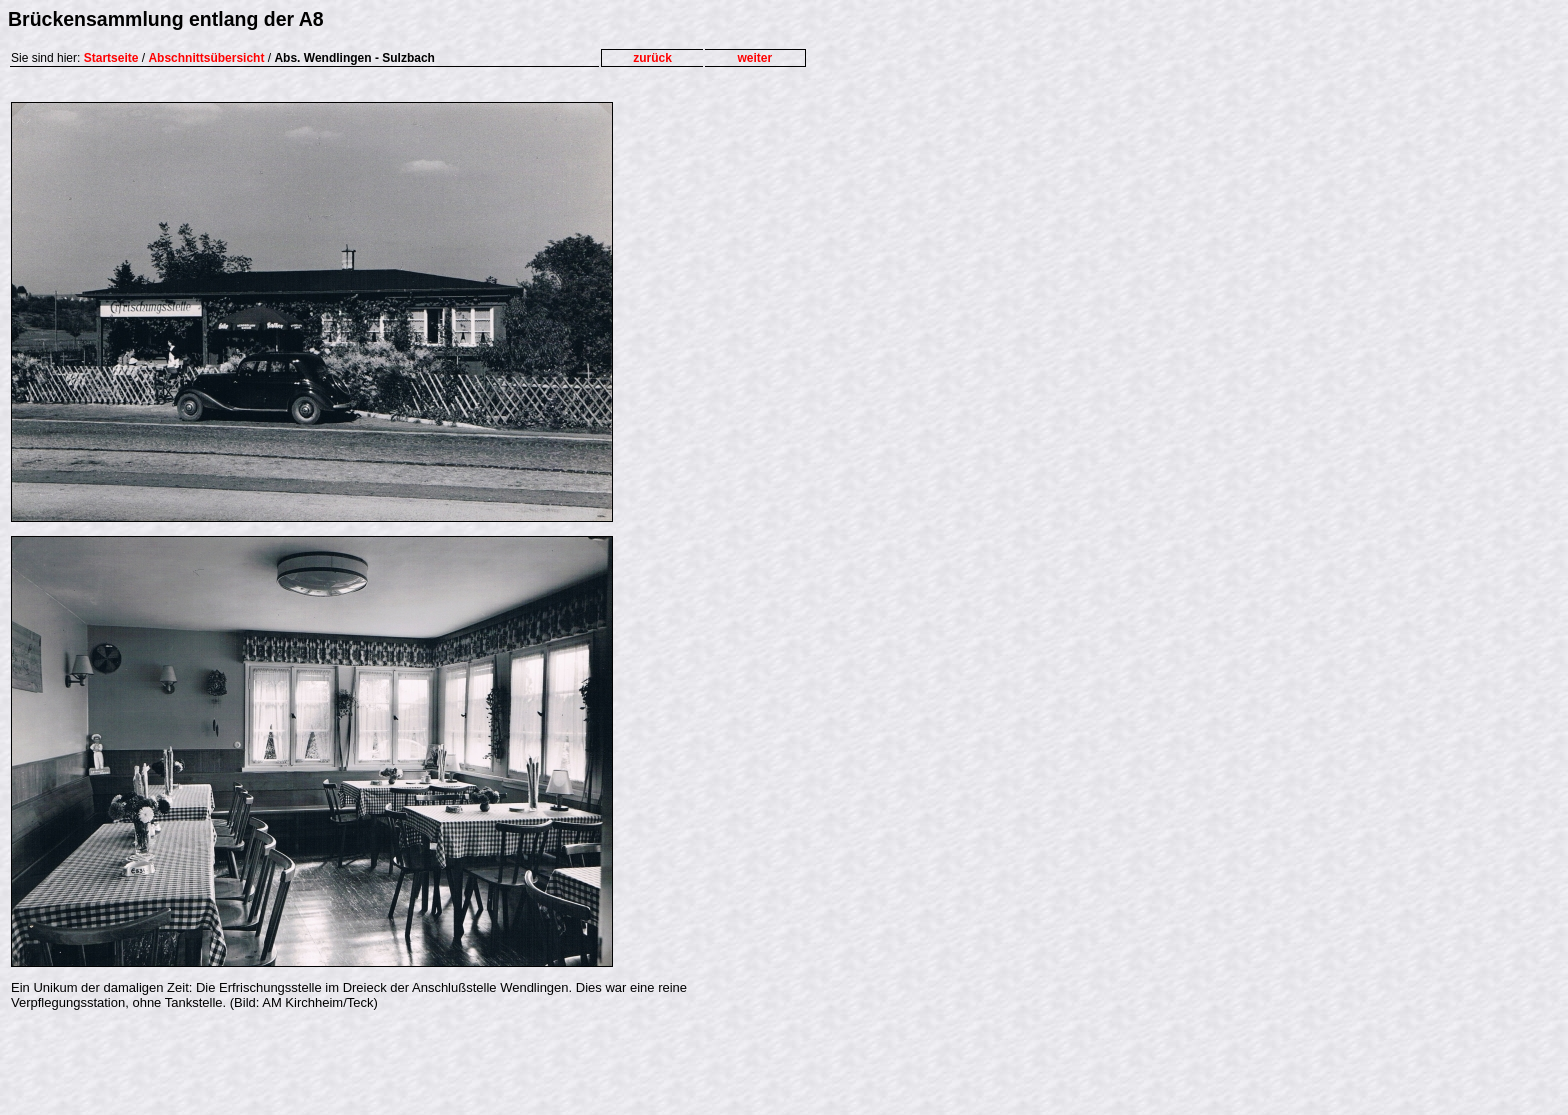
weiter (755, 58)
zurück (652, 58)
